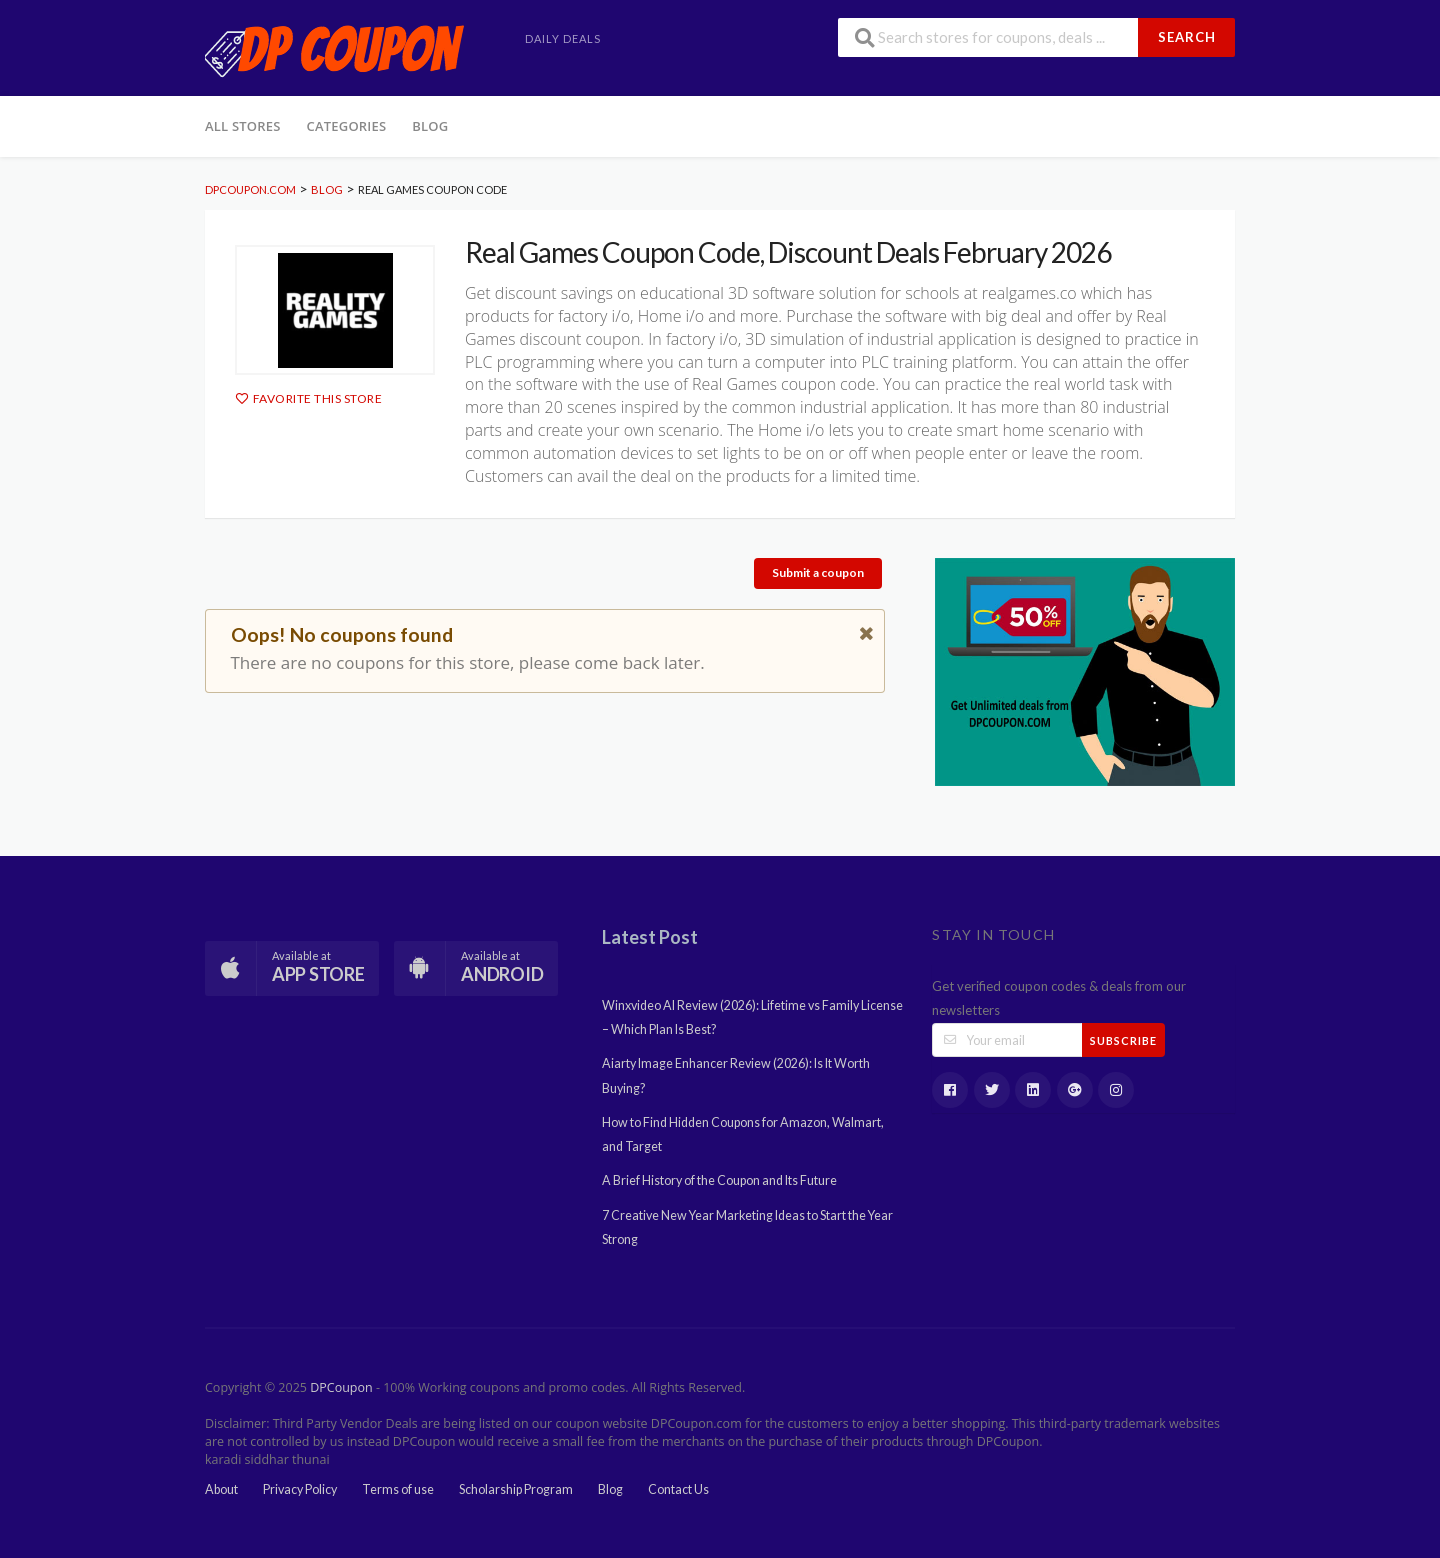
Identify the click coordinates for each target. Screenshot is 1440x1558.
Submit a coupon (818, 572)
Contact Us (678, 1489)
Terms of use (398, 1489)
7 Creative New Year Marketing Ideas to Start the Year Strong (747, 1227)
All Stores (243, 126)
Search (1187, 37)
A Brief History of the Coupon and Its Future (719, 1180)
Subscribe (1123, 1040)
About (221, 1489)
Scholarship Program (516, 1489)
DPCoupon (341, 1387)
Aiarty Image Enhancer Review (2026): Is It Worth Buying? (736, 1075)
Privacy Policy (300, 1489)
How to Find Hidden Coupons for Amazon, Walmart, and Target (743, 1134)
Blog (430, 126)
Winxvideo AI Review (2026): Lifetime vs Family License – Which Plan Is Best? (752, 1017)
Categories (347, 126)
